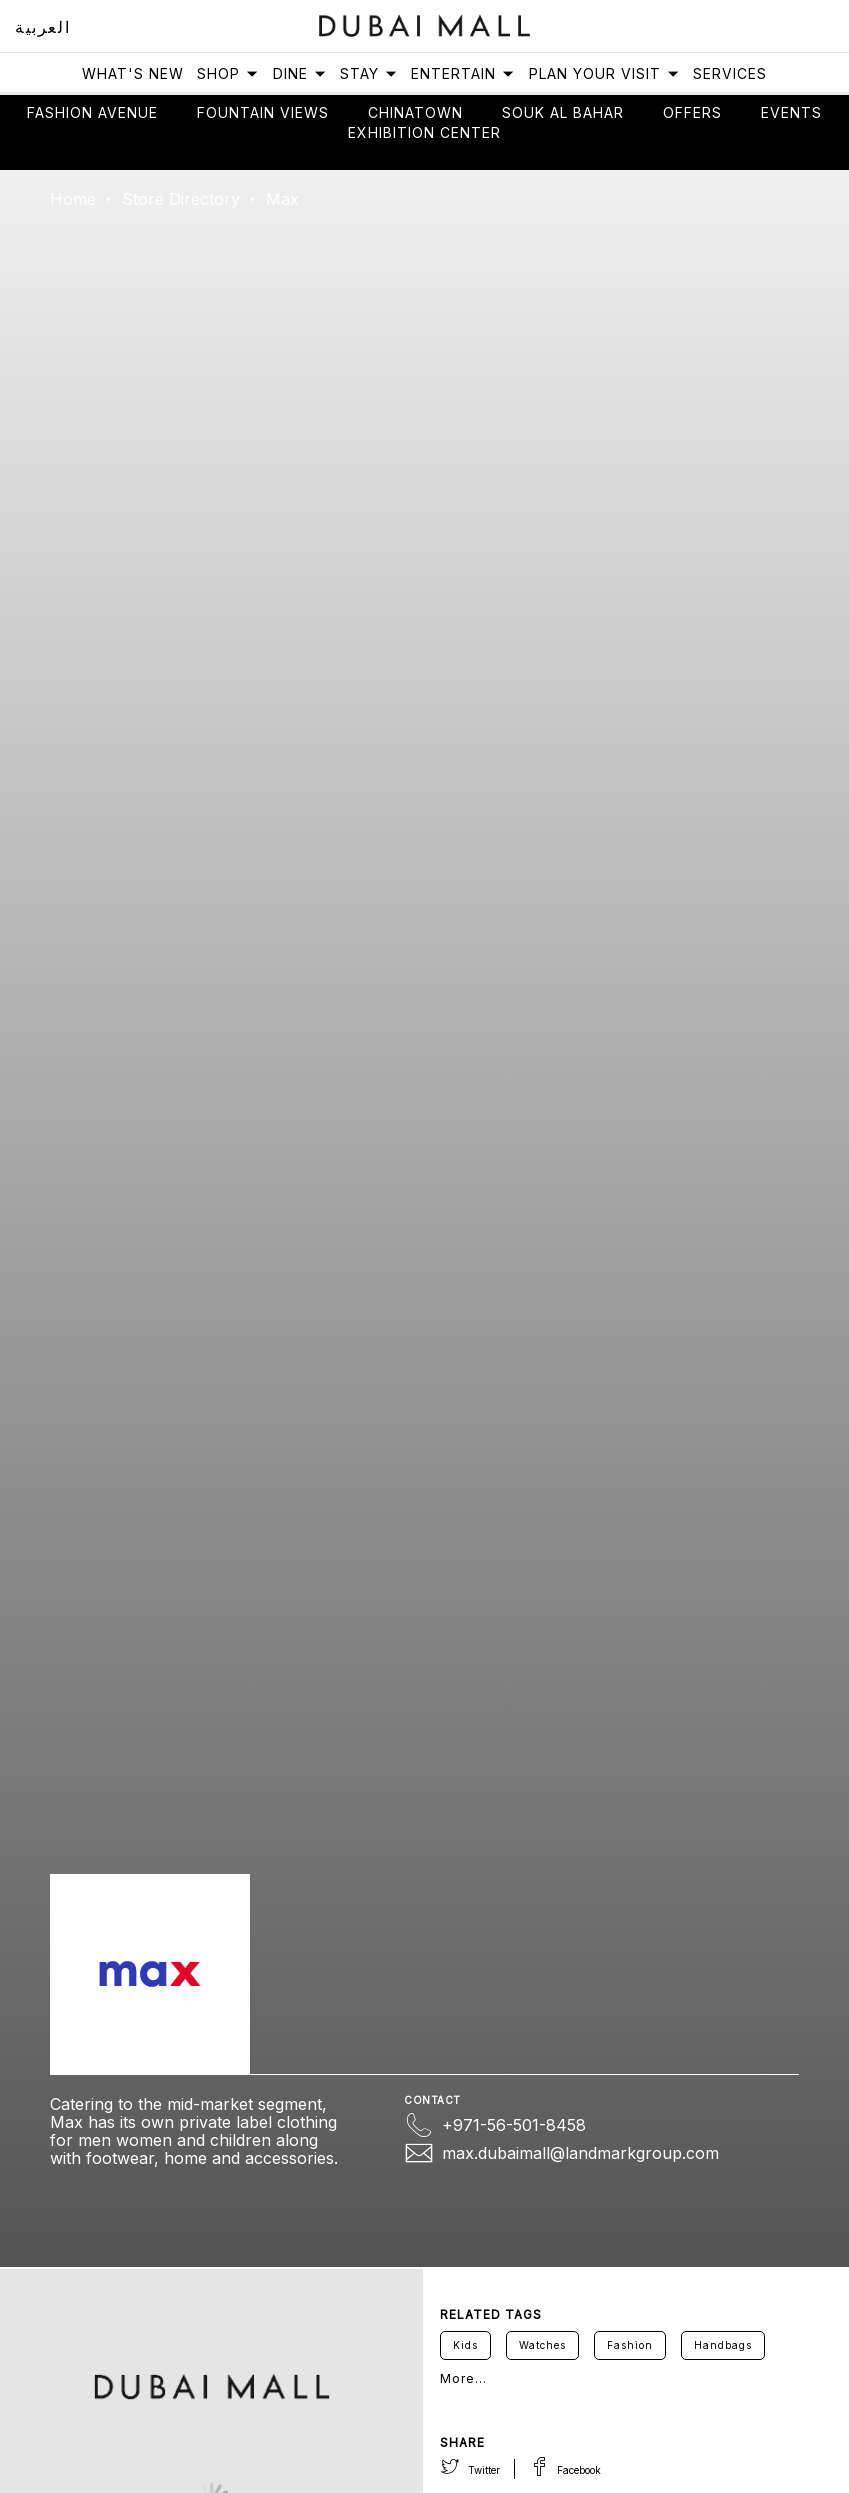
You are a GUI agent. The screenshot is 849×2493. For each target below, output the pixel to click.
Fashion (630, 2345)
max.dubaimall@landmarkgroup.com (580, 2153)
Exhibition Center (424, 132)
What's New (133, 73)
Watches (542, 2345)
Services (730, 73)
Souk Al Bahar (563, 112)
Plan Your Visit (604, 73)
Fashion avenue (92, 112)
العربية (42, 27)
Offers (692, 112)
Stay (369, 73)
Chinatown (415, 112)
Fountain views (263, 112)
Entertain (463, 73)
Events (791, 112)
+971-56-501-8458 (514, 2125)
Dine (300, 73)
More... (463, 2378)
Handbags (723, 2345)
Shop (228, 73)
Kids (465, 2345)
